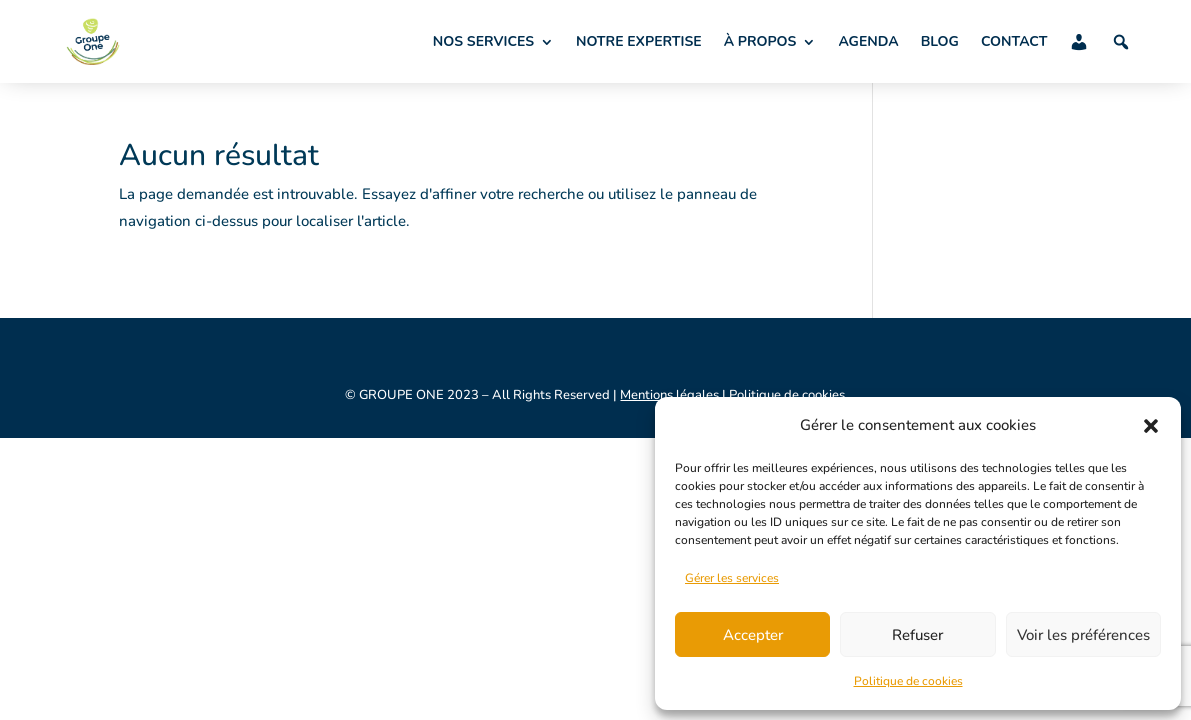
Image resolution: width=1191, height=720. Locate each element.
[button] (1151, 426)
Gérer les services (732, 578)
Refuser (917, 635)
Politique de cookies (908, 681)
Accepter (753, 635)
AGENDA (868, 41)
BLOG (940, 41)
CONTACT (1014, 41)
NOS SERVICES (483, 41)
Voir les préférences (1083, 635)
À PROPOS (760, 41)
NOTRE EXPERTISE (639, 41)
